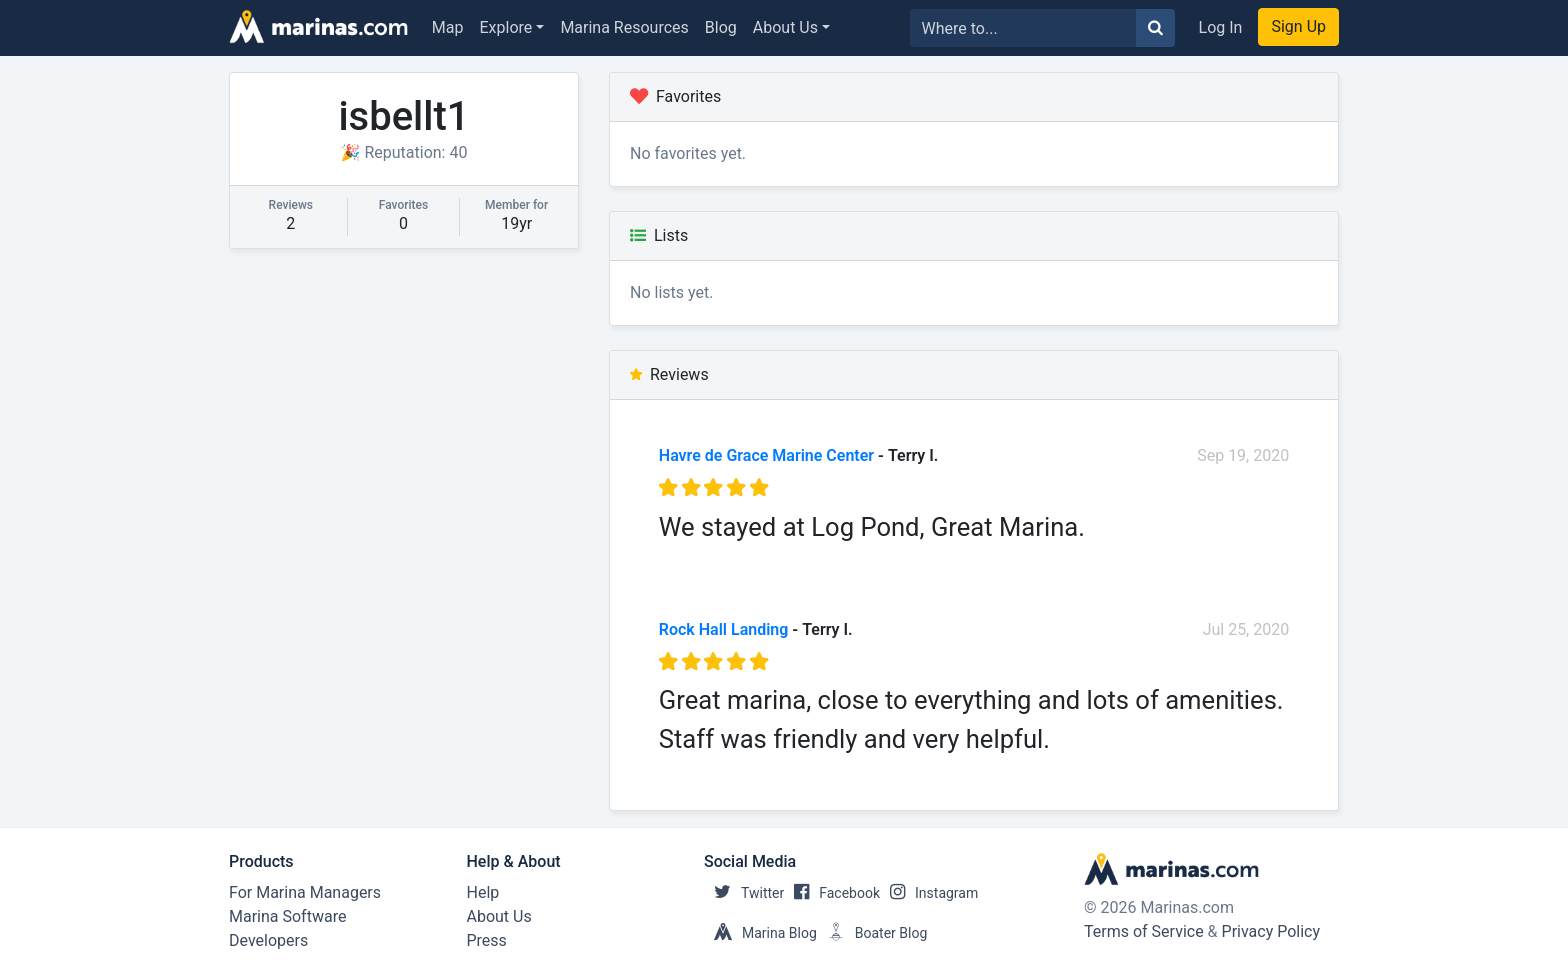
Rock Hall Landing (724, 629)
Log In (1221, 27)
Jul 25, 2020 (1246, 629)
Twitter (744, 893)
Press (487, 940)
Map (448, 27)
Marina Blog (760, 933)
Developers (268, 940)
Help (483, 892)
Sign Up (1298, 26)
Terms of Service (1144, 931)
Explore (506, 27)
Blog (721, 27)
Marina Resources (624, 27)
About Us (785, 27)
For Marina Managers (305, 892)
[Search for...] (1023, 28)
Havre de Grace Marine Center (766, 455)
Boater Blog (872, 933)
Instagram (929, 893)
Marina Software (287, 916)
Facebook (832, 893)
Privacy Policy (1271, 931)
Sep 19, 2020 (1243, 455)
